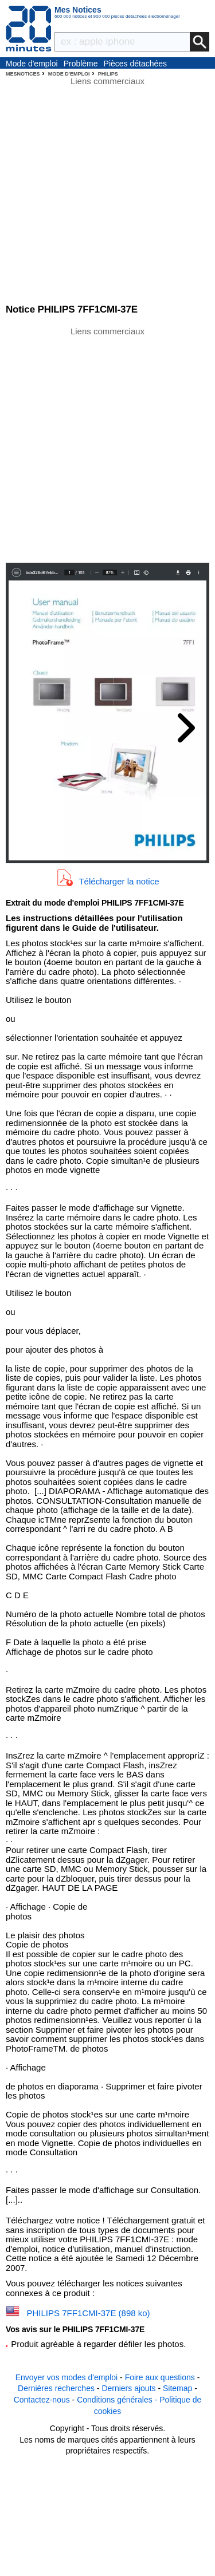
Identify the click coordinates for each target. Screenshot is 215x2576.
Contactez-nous (42, 2399)
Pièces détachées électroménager (135, 64)
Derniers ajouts (128, 2388)
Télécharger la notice (119, 881)
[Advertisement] (107, 444)
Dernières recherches (56, 2388)
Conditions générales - (118, 2399)
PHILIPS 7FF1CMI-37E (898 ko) (88, 2313)
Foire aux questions (160, 2377)
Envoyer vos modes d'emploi (66, 2377)
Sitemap (177, 2388)
